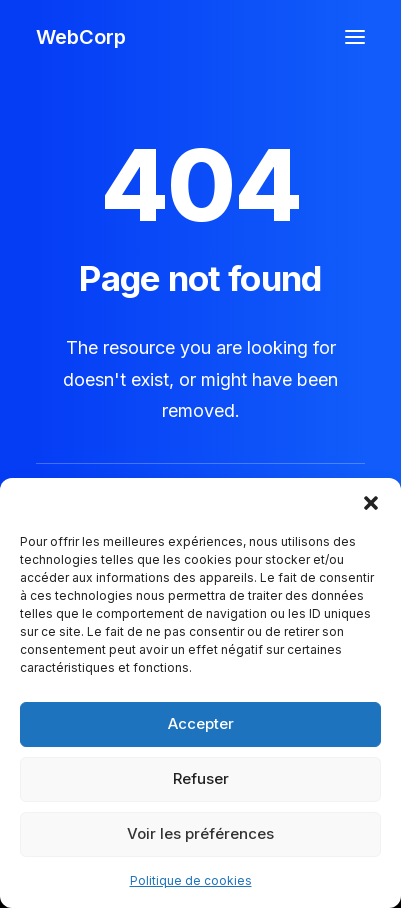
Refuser (201, 778)
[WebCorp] (81, 37)
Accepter (201, 723)
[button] (371, 503)
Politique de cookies (191, 880)
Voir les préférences (200, 833)
